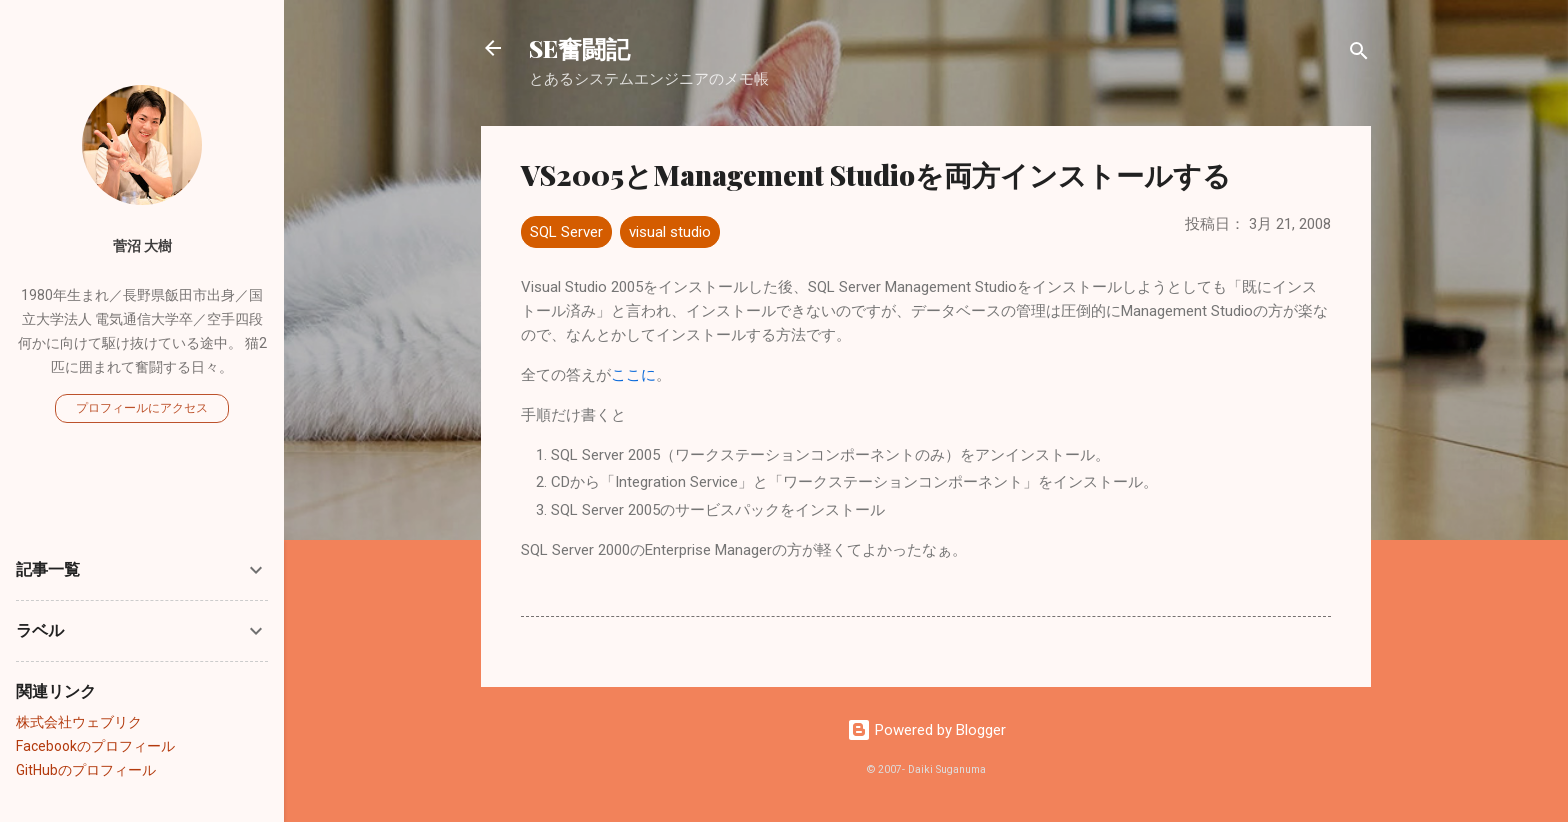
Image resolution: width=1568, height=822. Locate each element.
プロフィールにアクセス (142, 408)
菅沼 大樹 (142, 246)
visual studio (670, 232)
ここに (633, 375)
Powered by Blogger (926, 730)
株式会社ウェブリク (79, 722)
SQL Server (566, 232)
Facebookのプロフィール (95, 746)
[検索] (1359, 54)
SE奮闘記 (579, 48)
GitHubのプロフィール (86, 770)
